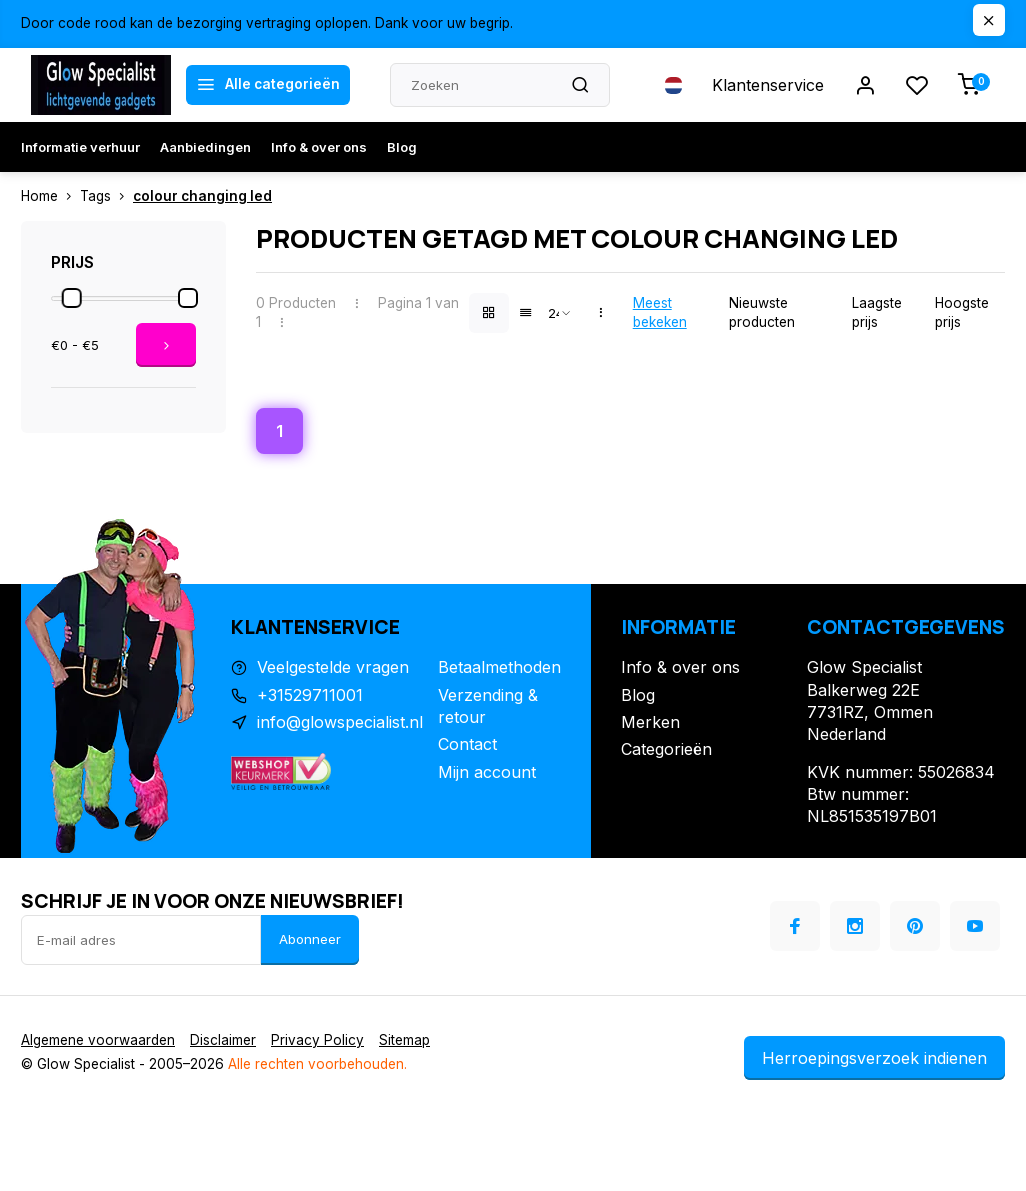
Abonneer (310, 939)
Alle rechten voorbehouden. (317, 1064)
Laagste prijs (877, 312)
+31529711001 (310, 695)
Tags (106, 196)
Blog (402, 147)
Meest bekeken (660, 312)
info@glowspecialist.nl (340, 722)
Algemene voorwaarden (98, 1040)
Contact (467, 744)
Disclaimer (223, 1040)
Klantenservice (768, 85)
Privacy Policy (317, 1040)
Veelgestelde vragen (333, 667)
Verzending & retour (488, 706)
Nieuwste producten (762, 312)
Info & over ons (319, 147)
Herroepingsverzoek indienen (874, 1058)
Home (50, 196)
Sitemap (404, 1040)
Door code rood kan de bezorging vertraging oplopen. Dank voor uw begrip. (267, 23)
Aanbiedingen (205, 147)
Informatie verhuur (80, 147)
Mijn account (487, 772)
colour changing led (202, 196)
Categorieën (666, 749)
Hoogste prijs (962, 312)
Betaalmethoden (499, 667)
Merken (650, 722)
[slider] (72, 298)
